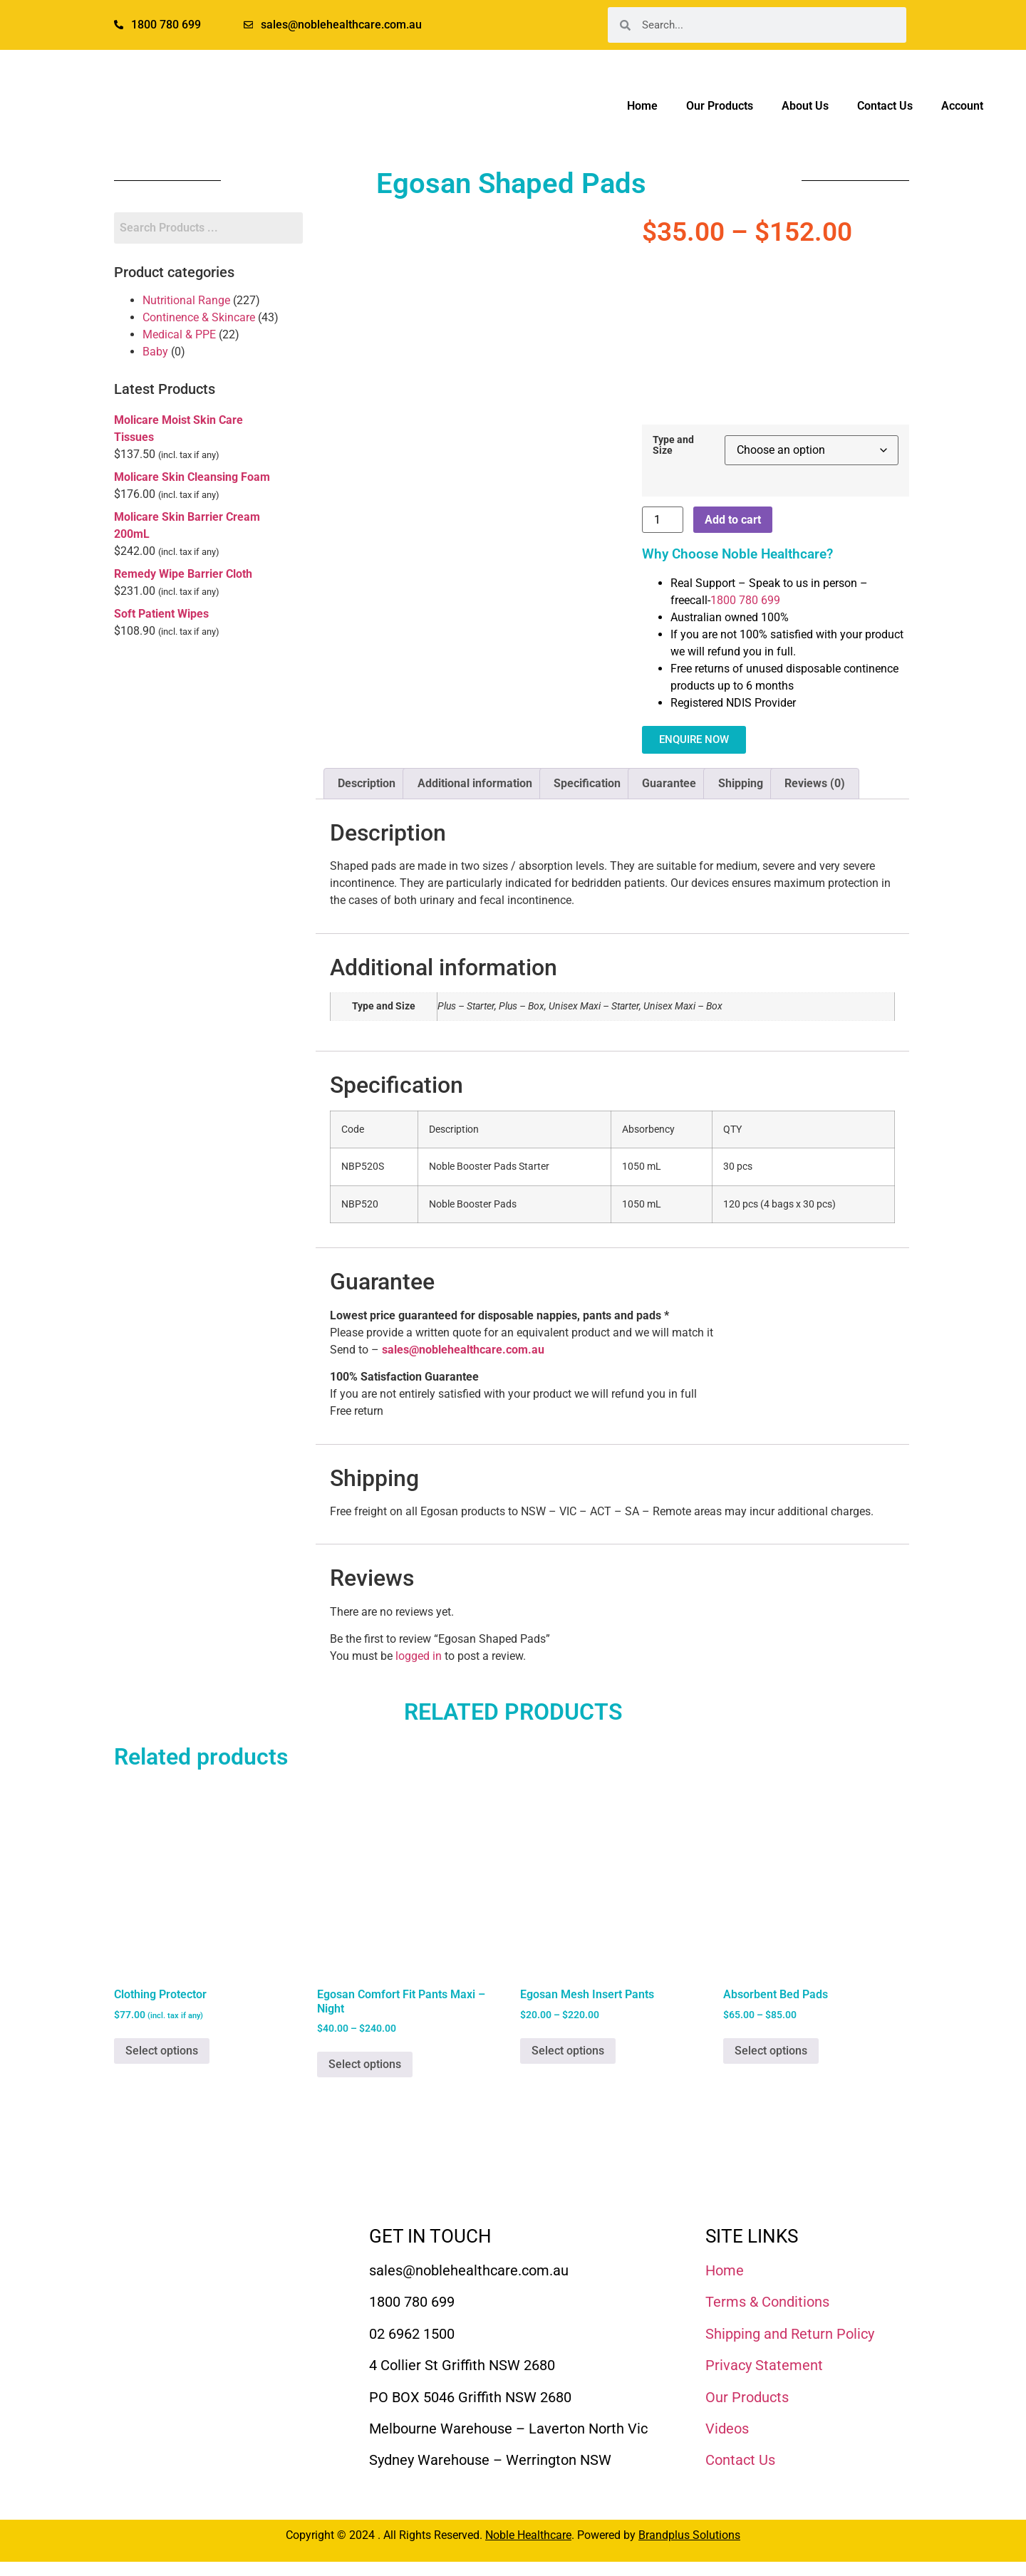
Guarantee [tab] (669, 783)
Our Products (719, 106)
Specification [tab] (587, 783)
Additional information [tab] (475, 783)
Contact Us (885, 106)
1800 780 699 (745, 600)
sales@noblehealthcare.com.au (463, 1349)
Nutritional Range (186, 300)
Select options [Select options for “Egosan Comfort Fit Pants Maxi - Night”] (364, 2064)
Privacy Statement (764, 2365)
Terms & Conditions (767, 2301)
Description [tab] (366, 783)
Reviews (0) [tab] (814, 783)
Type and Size (673, 445)
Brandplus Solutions (689, 2535)
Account (962, 106)
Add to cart (733, 519)
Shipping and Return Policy (789, 2333)
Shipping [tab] (740, 783)
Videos (727, 2428)
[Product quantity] (662, 520)
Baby (155, 351)
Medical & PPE (179, 334)
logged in (418, 1656)
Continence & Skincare (198, 317)
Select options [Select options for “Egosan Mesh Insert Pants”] (568, 2050)
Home (642, 106)
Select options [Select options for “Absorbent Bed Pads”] (771, 2050)
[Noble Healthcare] (193, 2267)
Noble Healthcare (528, 2535)
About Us (805, 106)
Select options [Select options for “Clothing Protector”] (161, 2050)
